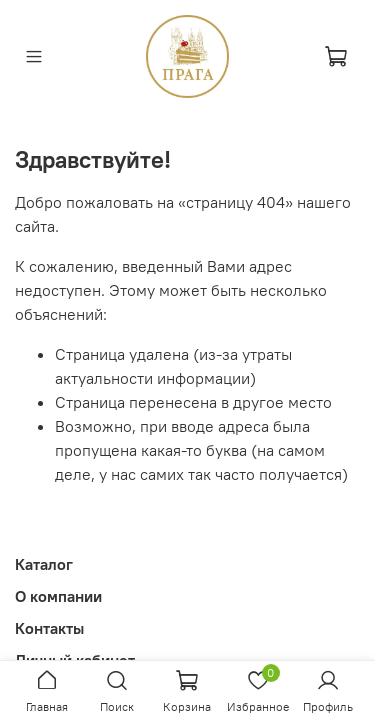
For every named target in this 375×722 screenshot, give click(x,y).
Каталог (44, 564)
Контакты (49, 628)
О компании (58, 596)
